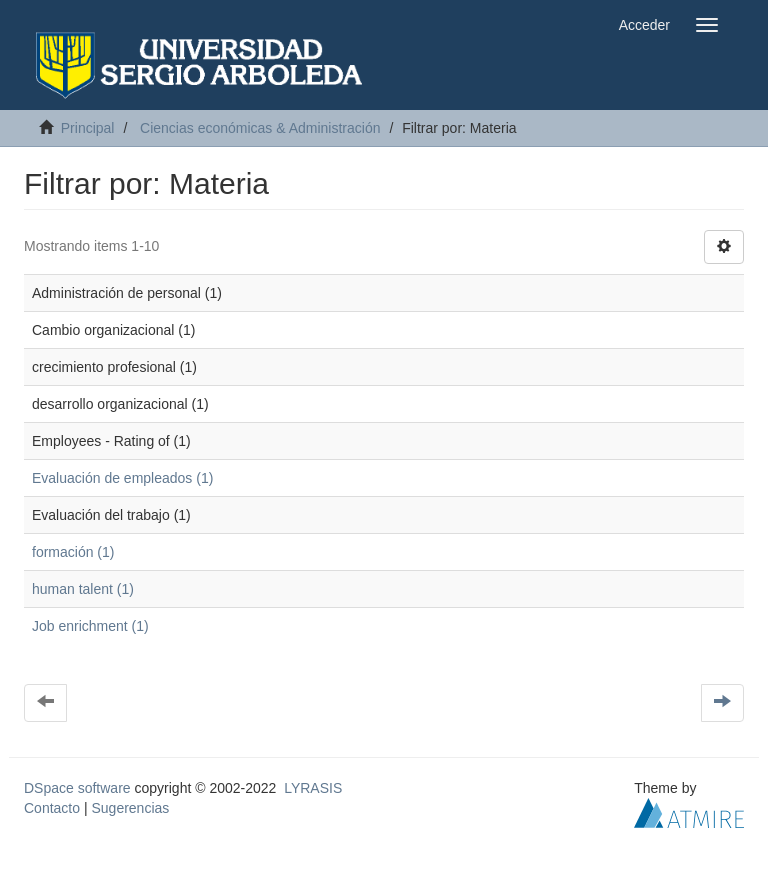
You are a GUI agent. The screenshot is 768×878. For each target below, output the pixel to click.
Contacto (52, 808)
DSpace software (77, 788)
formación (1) (73, 552)
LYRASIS (313, 788)
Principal (88, 128)
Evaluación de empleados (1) (122, 478)
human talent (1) (83, 589)
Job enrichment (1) (90, 626)
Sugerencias (130, 808)
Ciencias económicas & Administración (260, 128)
